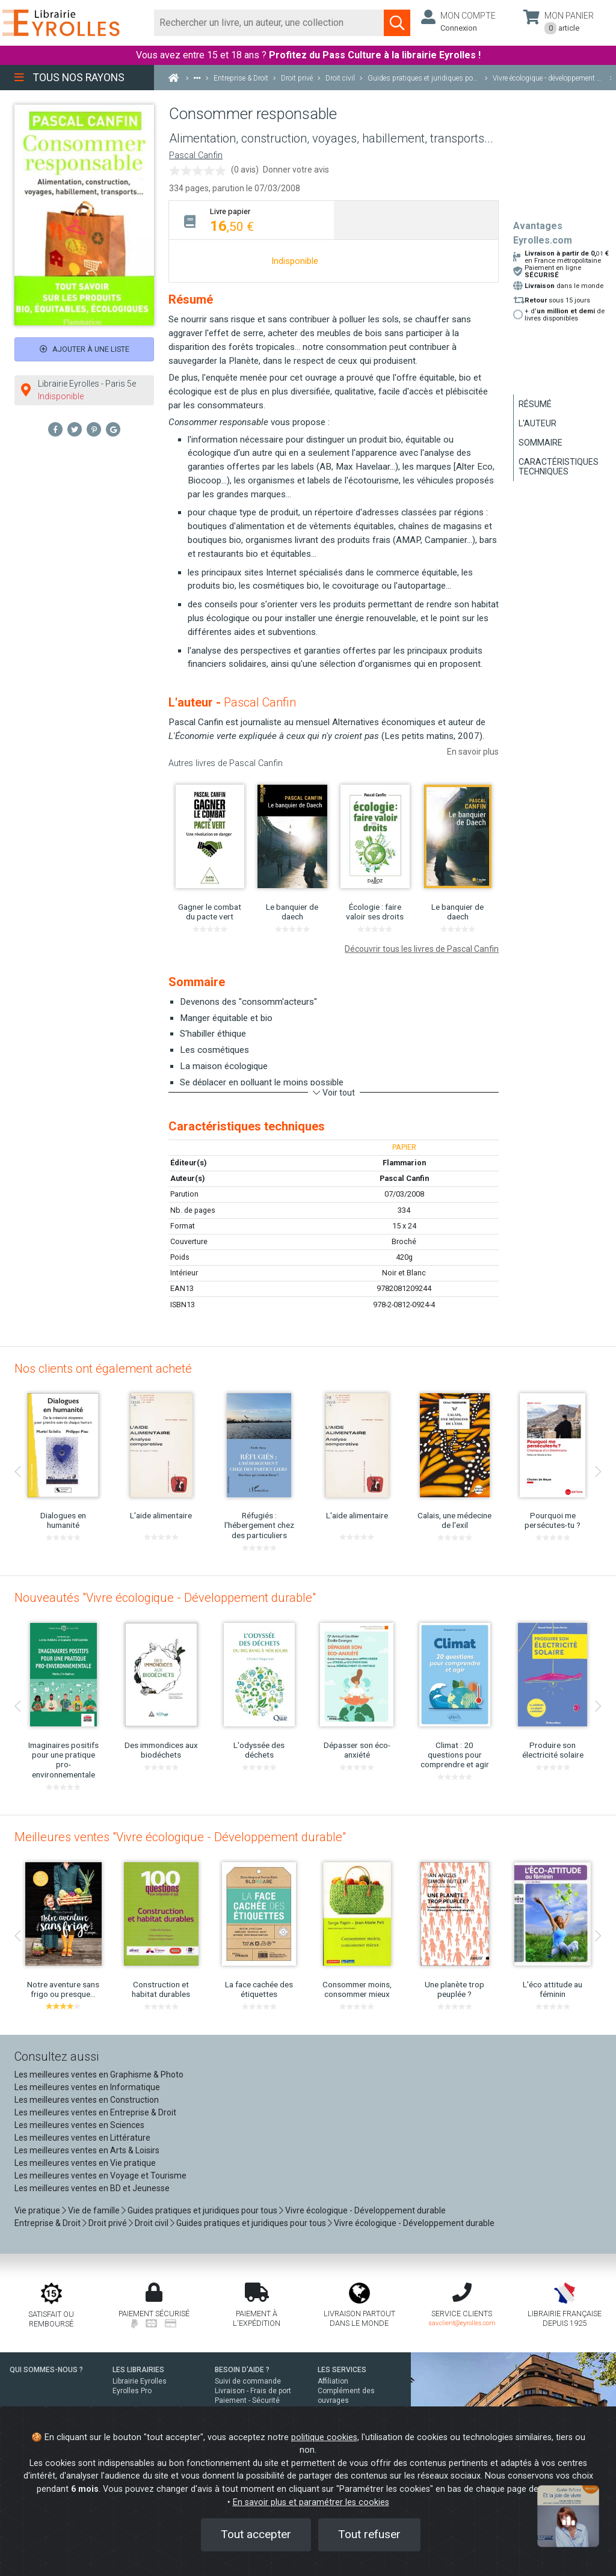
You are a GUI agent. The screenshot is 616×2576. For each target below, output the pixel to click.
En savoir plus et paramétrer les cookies (311, 2502)
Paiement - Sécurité (247, 2400)
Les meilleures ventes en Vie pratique (85, 2163)
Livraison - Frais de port (253, 2391)
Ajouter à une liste (84, 349)
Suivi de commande (248, 2381)
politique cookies (324, 2437)
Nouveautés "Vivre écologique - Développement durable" (165, 1597)
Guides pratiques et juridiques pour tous (202, 2210)
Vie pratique (37, 2210)
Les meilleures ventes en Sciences (79, 2125)
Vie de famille (94, 2210)
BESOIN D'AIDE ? (242, 2370)
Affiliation (333, 2381)
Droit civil (151, 2223)
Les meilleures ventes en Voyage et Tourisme (100, 2175)
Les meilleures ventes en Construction (86, 2100)
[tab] (251, 220)
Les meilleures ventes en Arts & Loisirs (86, 2150)
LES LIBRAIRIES (138, 2370)
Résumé (535, 404)
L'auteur (537, 423)
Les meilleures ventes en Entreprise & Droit (95, 2112)
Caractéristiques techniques (559, 466)
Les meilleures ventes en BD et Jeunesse (92, 2188)
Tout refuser (369, 2534)
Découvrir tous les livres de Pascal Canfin (422, 949)
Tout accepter (256, 2534)
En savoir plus (473, 751)
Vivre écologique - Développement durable (365, 2210)
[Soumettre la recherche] (397, 23)
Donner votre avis (296, 169)
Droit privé (107, 2223)
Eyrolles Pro (132, 2391)
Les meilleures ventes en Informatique (87, 2087)
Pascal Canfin (196, 155)
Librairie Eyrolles (139, 2381)
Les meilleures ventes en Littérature (82, 2137)
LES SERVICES (342, 2370)
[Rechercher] (269, 23)
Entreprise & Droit (47, 2223)
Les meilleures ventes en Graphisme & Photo (98, 2074)
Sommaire (540, 442)
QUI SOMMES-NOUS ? (46, 2370)
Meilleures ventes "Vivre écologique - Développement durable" (180, 1837)
